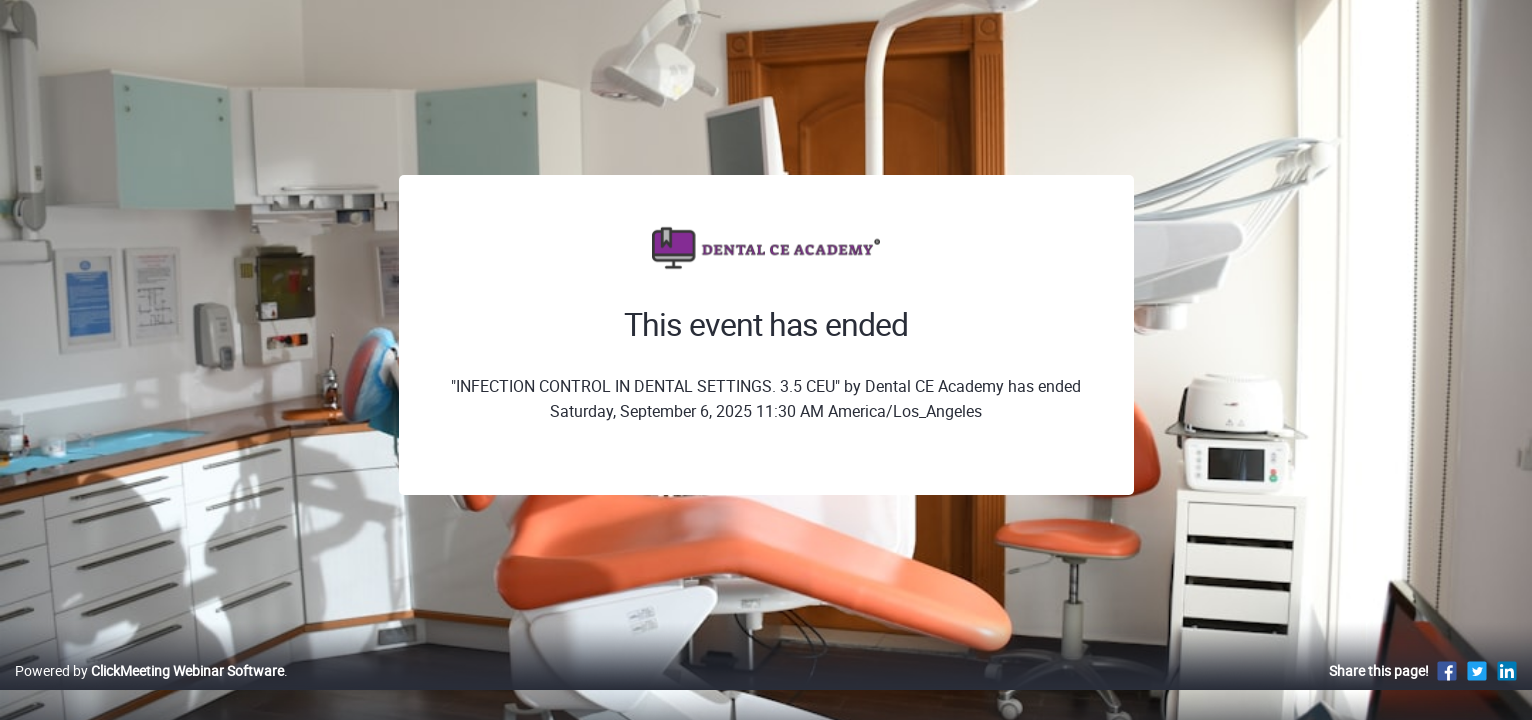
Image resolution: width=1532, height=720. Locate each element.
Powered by (149, 691)
